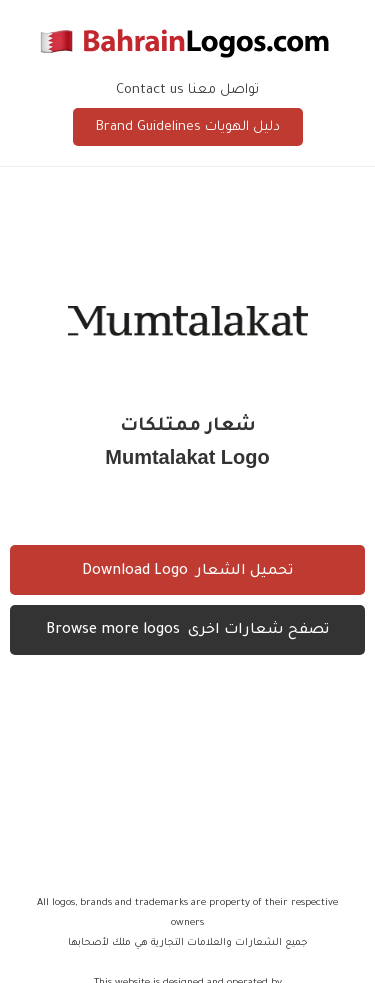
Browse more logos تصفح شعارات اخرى (187, 631)
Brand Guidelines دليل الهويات (188, 127)
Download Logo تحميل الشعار (187, 572)
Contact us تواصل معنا (187, 90)
